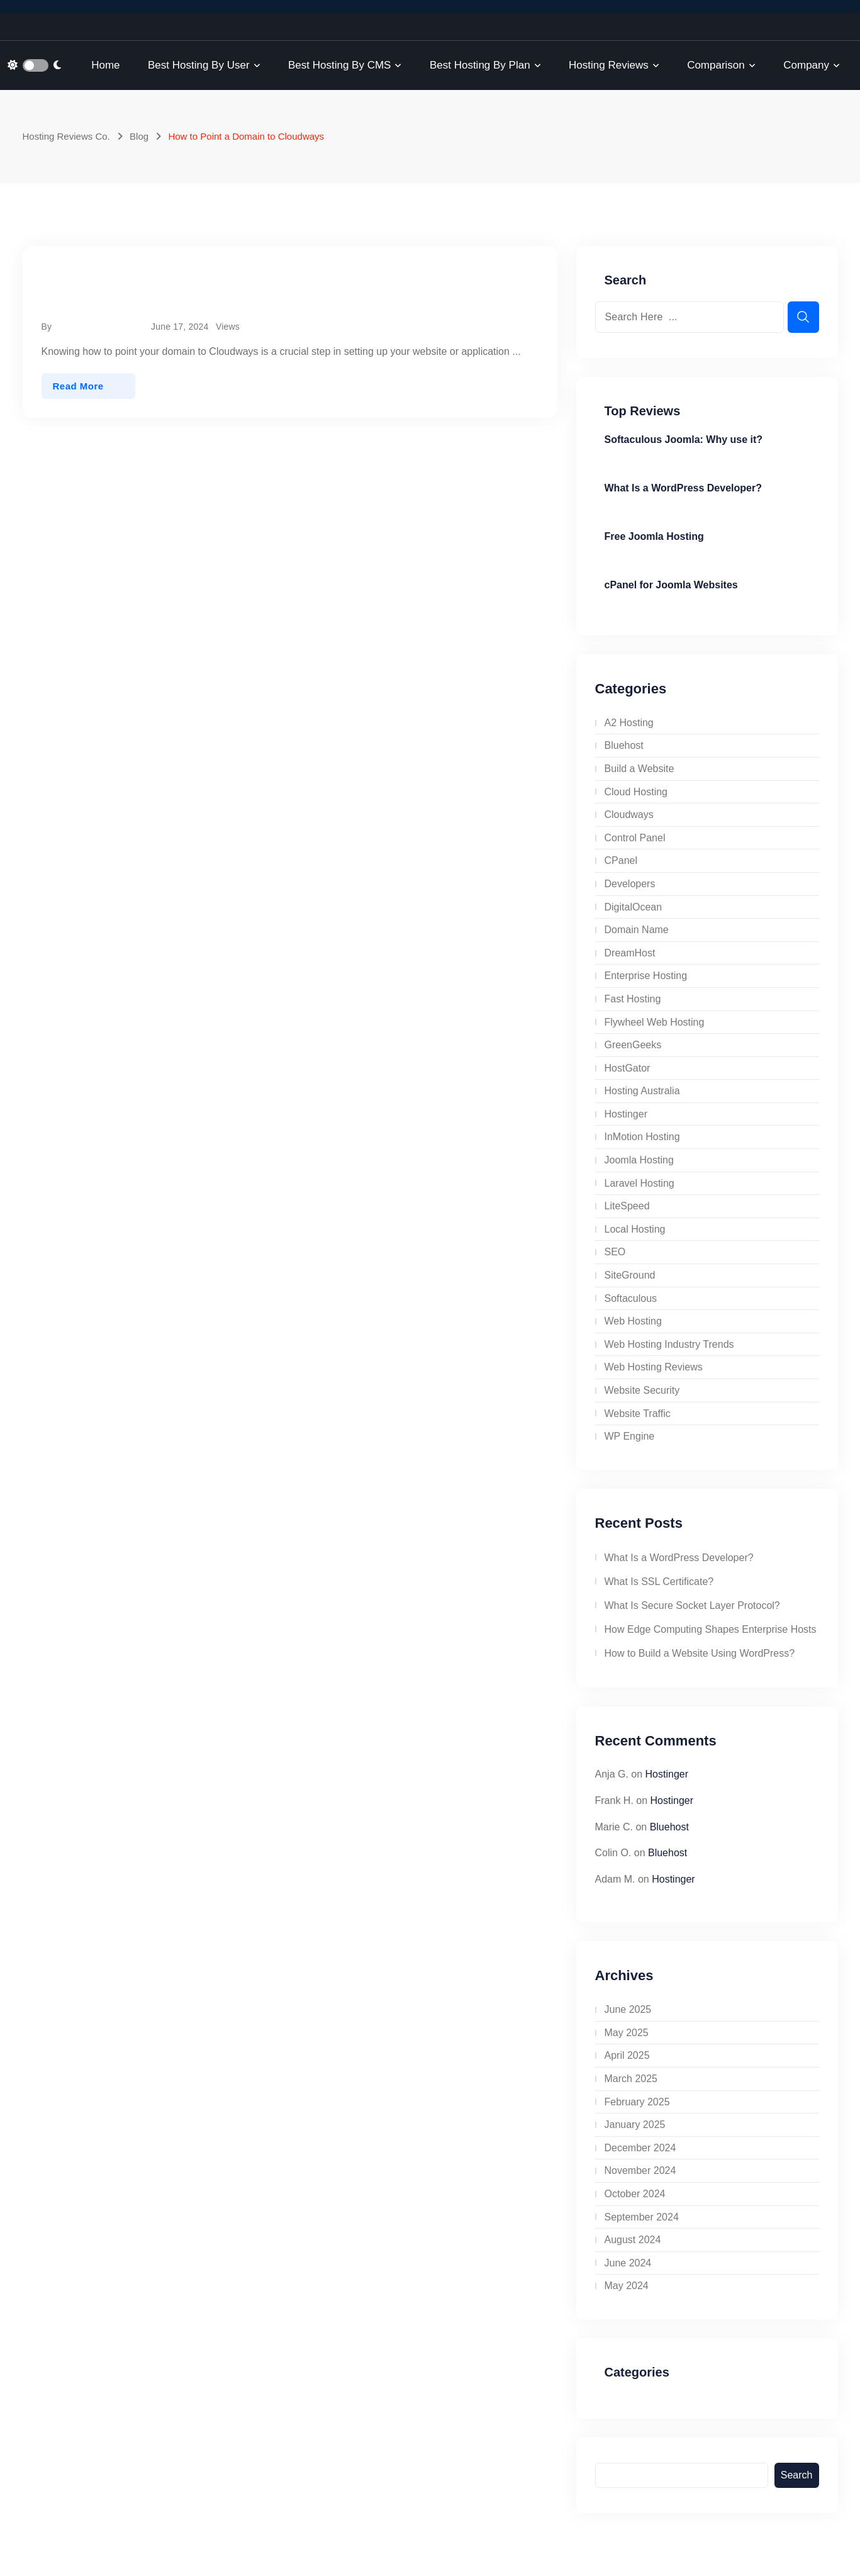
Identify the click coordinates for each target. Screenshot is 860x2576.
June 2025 (628, 2009)
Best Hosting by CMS (339, 65)
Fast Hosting (633, 999)
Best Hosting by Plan (480, 65)
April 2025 (627, 2055)
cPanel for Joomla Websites (671, 585)
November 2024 (640, 2170)
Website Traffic (638, 1413)
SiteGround (630, 1275)
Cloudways (629, 814)
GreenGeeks (633, 1044)
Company (806, 65)
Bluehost (624, 745)
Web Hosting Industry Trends (669, 1344)
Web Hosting (633, 1321)
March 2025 (631, 2078)
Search (797, 2475)
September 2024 (642, 2217)
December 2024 (640, 2147)
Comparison (716, 65)
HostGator (628, 1068)
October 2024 (635, 2193)
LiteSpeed (627, 1206)
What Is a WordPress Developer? (683, 488)
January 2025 (635, 2124)
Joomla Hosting (639, 1160)
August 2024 (633, 2239)
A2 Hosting (629, 722)
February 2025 (637, 2102)
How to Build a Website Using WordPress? (700, 1653)
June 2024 (628, 2263)
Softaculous (631, 1298)
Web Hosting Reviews (654, 1367)
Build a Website (639, 768)
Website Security (642, 1390)
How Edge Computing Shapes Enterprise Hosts (711, 1629)
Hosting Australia (642, 1090)
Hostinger (626, 1114)
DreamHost (630, 953)
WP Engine (630, 1436)
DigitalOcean (633, 907)
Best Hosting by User (199, 65)
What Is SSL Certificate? (659, 1581)
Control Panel (635, 837)
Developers (630, 883)
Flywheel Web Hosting (655, 1022)
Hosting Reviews (609, 65)
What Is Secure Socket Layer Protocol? (692, 1605)
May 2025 (627, 2032)
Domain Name (637, 929)
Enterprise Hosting (646, 975)
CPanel (621, 860)
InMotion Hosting (642, 1136)
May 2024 (627, 2285)
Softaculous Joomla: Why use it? (684, 439)
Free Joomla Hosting (654, 536)
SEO (615, 1251)
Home (105, 65)
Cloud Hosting (636, 792)
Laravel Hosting (639, 1183)
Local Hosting (635, 1229)
